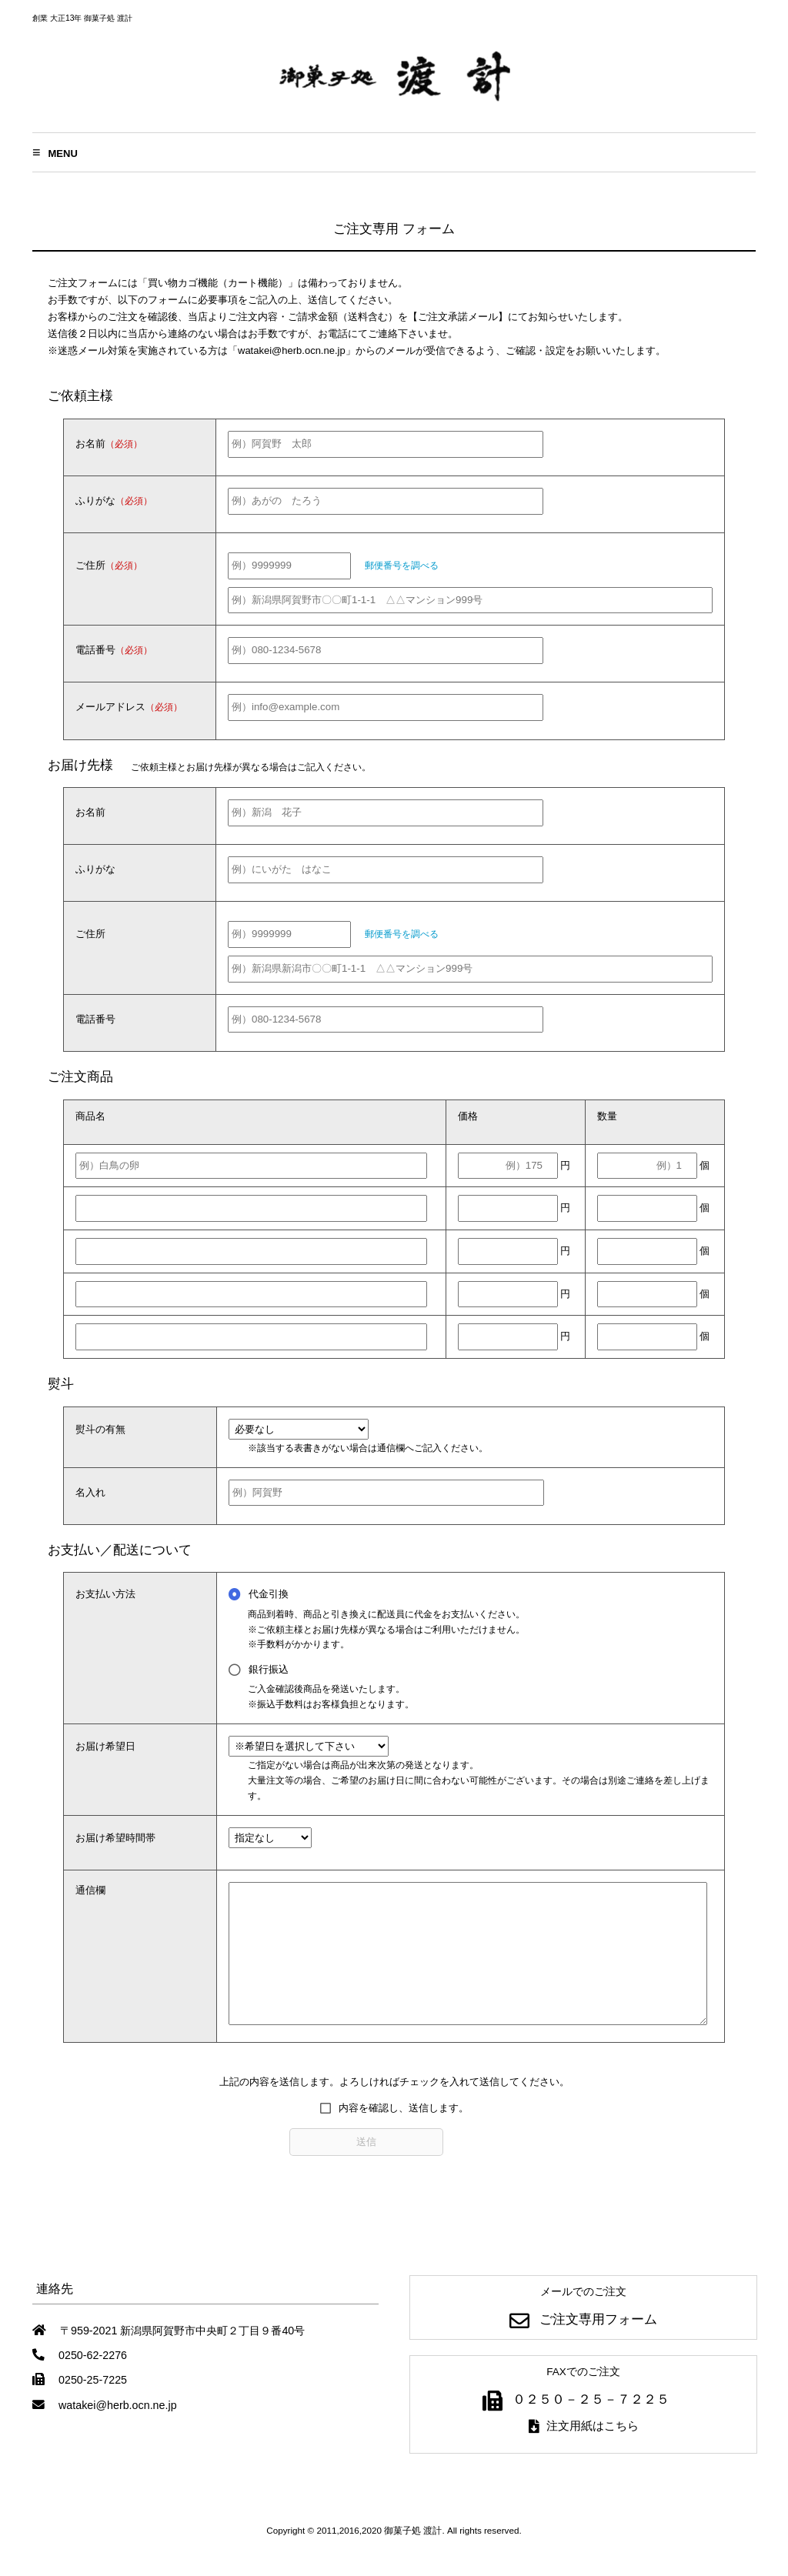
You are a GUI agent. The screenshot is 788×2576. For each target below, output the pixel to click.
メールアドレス (128, 706)
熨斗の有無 (100, 1429)
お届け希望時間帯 (115, 1838)
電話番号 (113, 650)
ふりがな (113, 500)
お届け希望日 (105, 1746)
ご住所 (108, 565)
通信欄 (90, 1890)
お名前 (108, 443)
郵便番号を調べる (402, 565)
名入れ (90, 1492)
